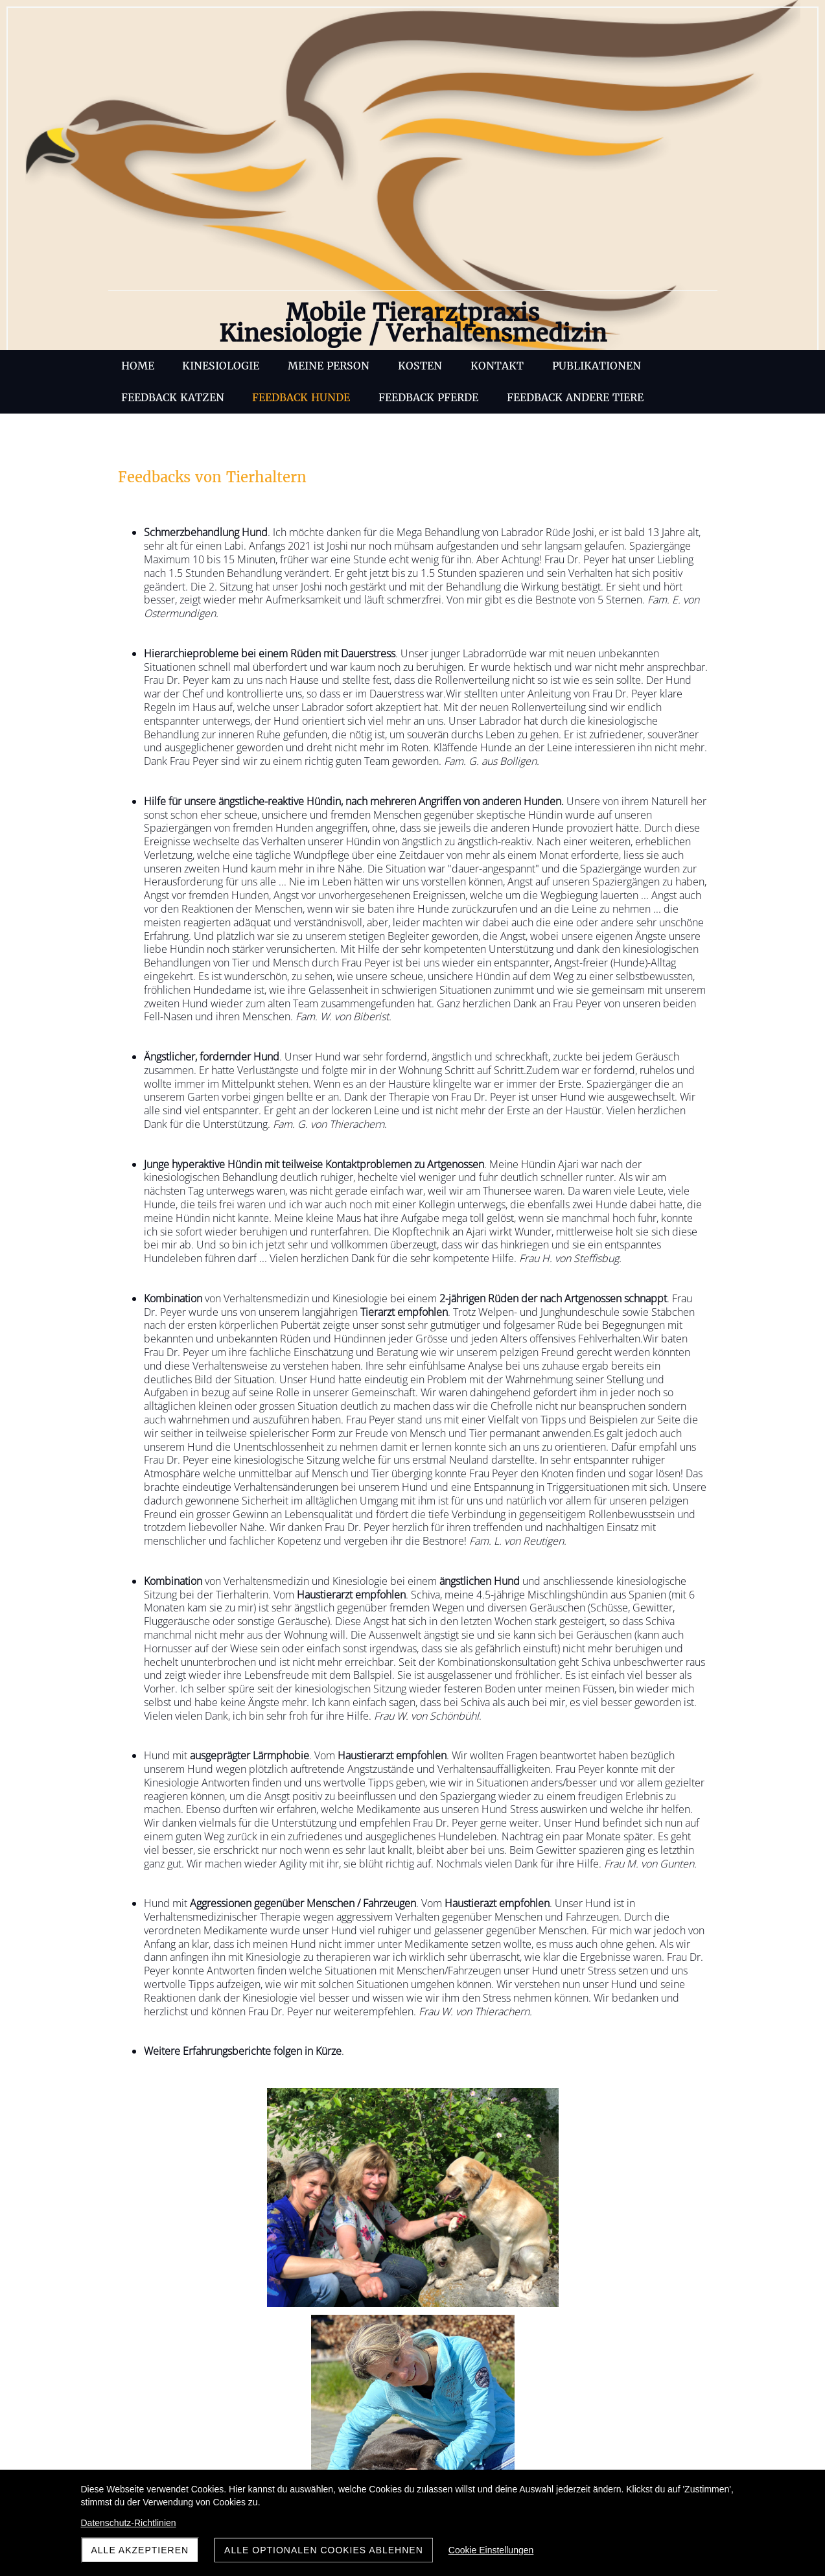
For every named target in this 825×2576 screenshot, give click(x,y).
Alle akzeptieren (140, 2550)
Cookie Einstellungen (491, 2550)
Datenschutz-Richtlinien (128, 2523)
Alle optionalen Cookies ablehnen (323, 2550)
